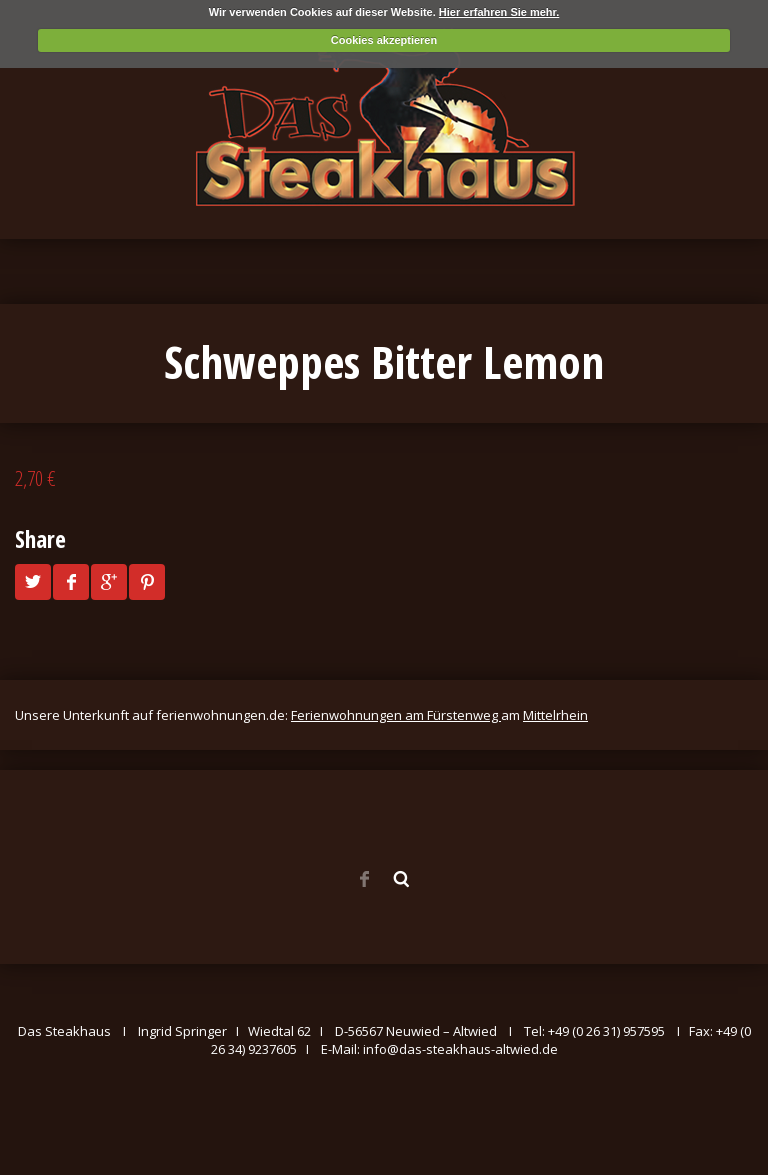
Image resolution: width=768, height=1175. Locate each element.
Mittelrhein (555, 715)
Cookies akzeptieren (384, 40)
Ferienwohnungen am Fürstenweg (396, 715)
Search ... (402, 879)
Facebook (364, 879)
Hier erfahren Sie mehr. (499, 12)
